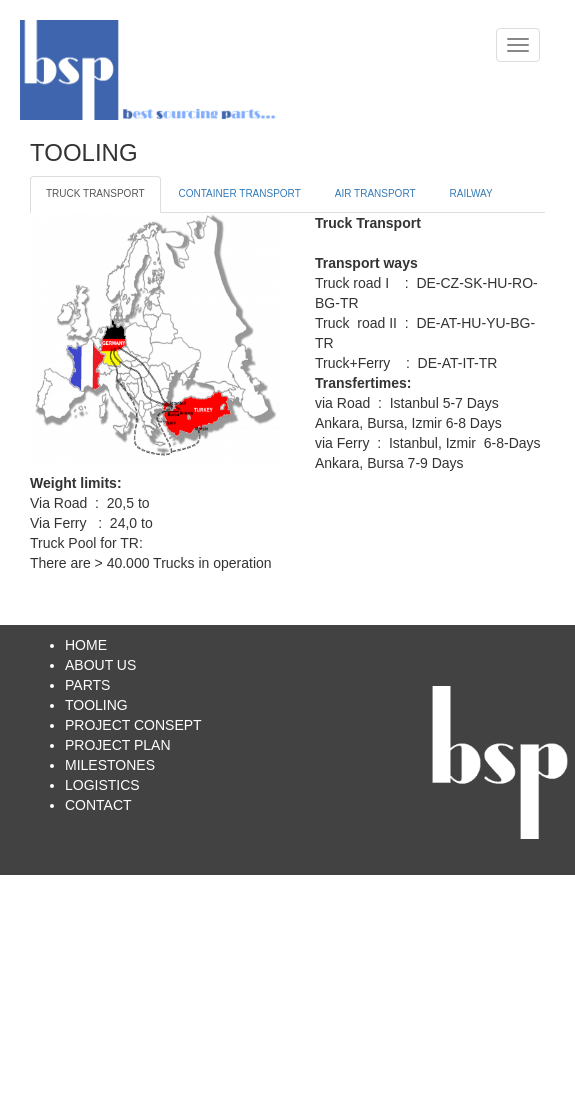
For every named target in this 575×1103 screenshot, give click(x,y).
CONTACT (98, 805)
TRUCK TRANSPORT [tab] (95, 193)
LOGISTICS (102, 785)
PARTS (87, 685)
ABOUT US (100, 665)
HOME (86, 645)
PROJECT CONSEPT (133, 725)
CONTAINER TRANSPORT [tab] (240, 193)
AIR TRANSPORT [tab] (375, 193)
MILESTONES (110, 765)
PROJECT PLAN (118, 745)
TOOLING (96, 705)
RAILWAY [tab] (471, 193)
